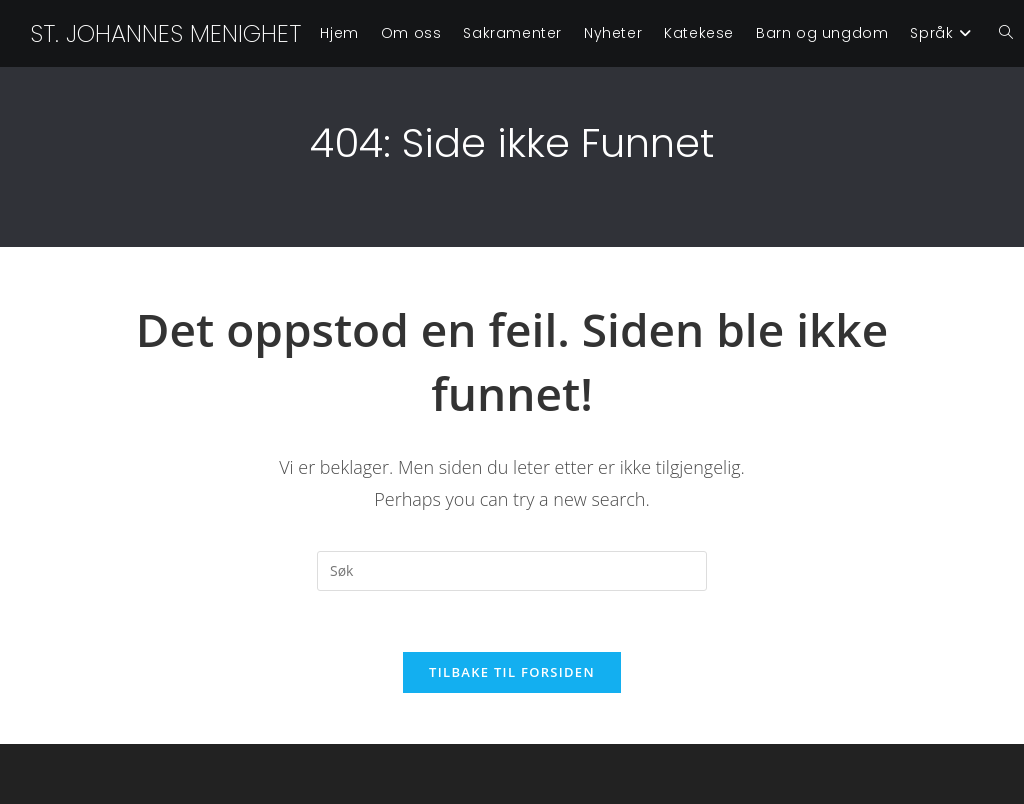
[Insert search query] (512, 571)
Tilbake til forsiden (512, 672)
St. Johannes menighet (165, 33)
